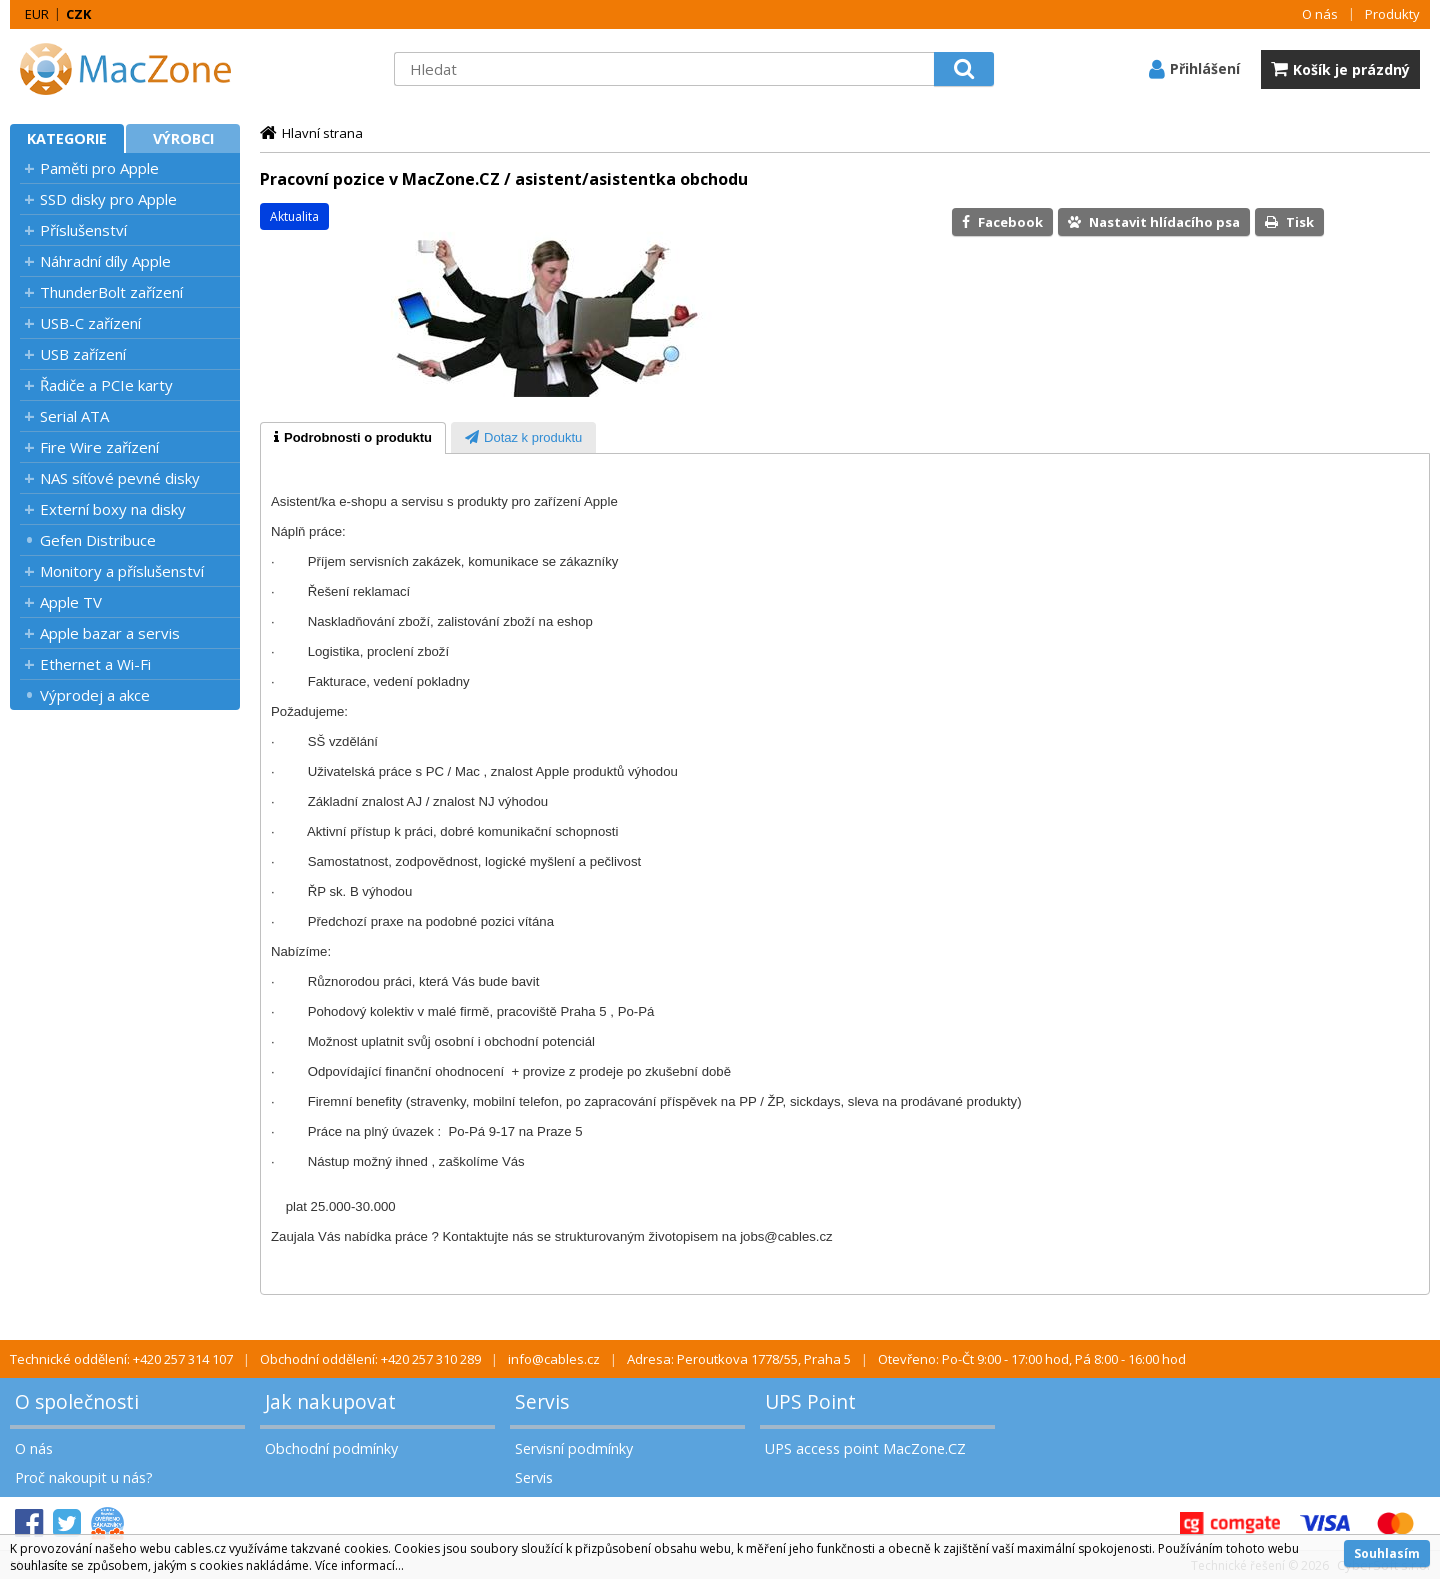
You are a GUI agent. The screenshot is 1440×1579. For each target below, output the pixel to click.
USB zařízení (83, 354)
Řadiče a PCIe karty (106, 385)
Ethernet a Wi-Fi (95, 664)
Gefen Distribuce (98, 540)
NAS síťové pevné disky (120, 478)
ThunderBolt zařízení (111, 292)
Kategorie (67, 138)
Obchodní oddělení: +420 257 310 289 (370, 1359)
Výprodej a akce (95, 695)
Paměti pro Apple (99, 168)
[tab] (353, 438)
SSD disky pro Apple (108, 199)
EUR (37, 14)
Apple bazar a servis (110, 633)
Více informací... (359, 1565)
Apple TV (71, 602)
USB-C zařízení (90, 323)
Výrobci (183, 138)
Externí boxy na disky (113, 509)
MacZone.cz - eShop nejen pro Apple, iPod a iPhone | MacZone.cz (135, 69)
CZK (78, 14)
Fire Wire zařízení (99, 447)
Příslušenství (83, 230)
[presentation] (353, 438)
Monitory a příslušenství (122, 571)
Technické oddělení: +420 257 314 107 (121, 1359)
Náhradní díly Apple (105, 261)
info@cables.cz (554, 1359)
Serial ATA (74, 416)
